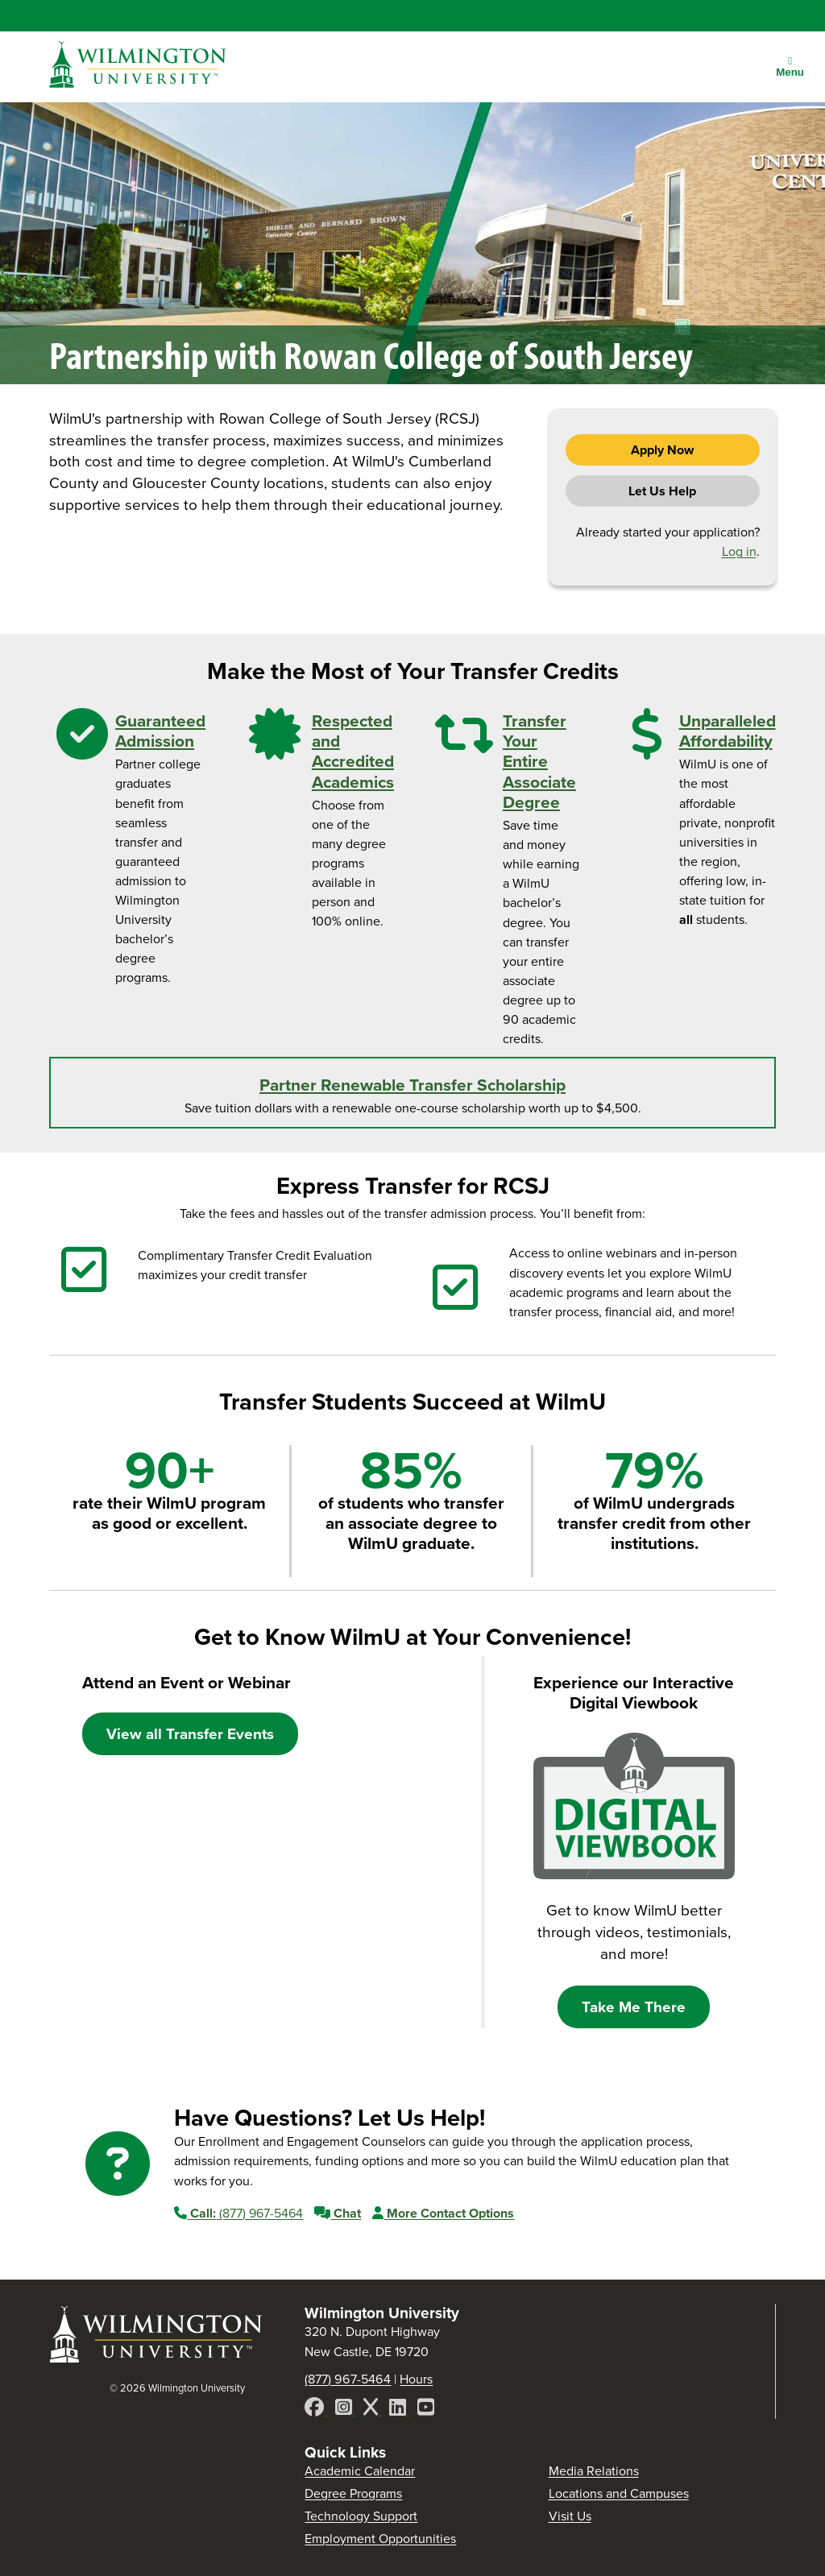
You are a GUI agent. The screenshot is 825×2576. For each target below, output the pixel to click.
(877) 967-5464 (238, 2213)
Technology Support (361, 2516)
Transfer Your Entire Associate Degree (539, 761)
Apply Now (662, 450)
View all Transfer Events (190, 1734)
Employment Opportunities (380, 2538)
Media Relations (594, 2471)
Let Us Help (662, 491)
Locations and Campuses (619, 2493)
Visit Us (570, 2516)
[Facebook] (316, 2409)
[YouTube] (425, 2409)
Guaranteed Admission (160, 730)
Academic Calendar (360, 2471)
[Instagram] (345, 2409)
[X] (372, 2409)
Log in (739, 551)
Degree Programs (353, 2493)
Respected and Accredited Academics (353, 751)
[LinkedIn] (399, 2409)
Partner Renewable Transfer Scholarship (412, 1084)
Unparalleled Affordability (727, 730)
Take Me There (634, 2007)
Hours (416, 2379)
